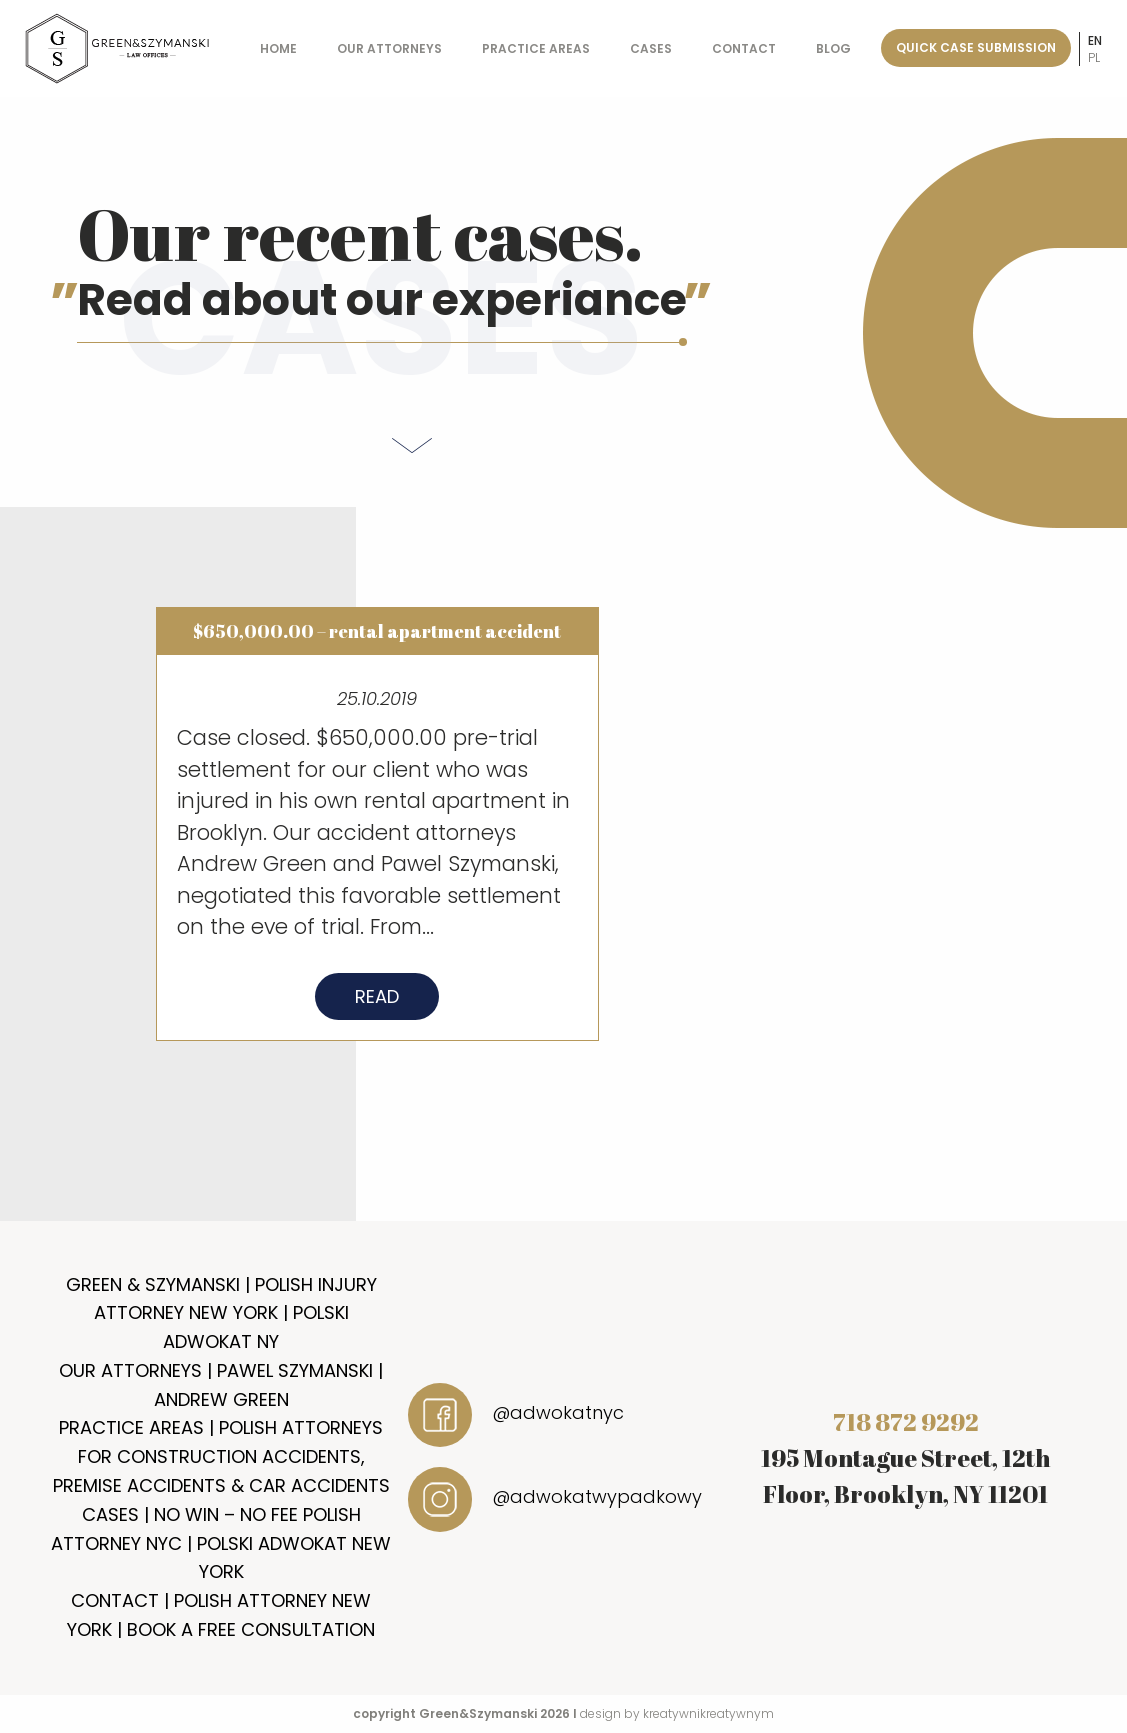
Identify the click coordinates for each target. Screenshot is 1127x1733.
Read (377, 1003)
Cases (651, 48)
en (1095, 40)
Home (278, 48)
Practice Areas (536, 48)
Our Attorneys (389, 48)
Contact (744, 48)
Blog (833, 48)
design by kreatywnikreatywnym (677, 1713)
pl (1094, 57)
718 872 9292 (906, 1422)
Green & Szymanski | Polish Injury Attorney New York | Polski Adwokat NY (221, 1313)
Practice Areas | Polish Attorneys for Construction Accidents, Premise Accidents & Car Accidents (221, 1456)
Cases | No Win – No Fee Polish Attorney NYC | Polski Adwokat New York (221, 1543)
